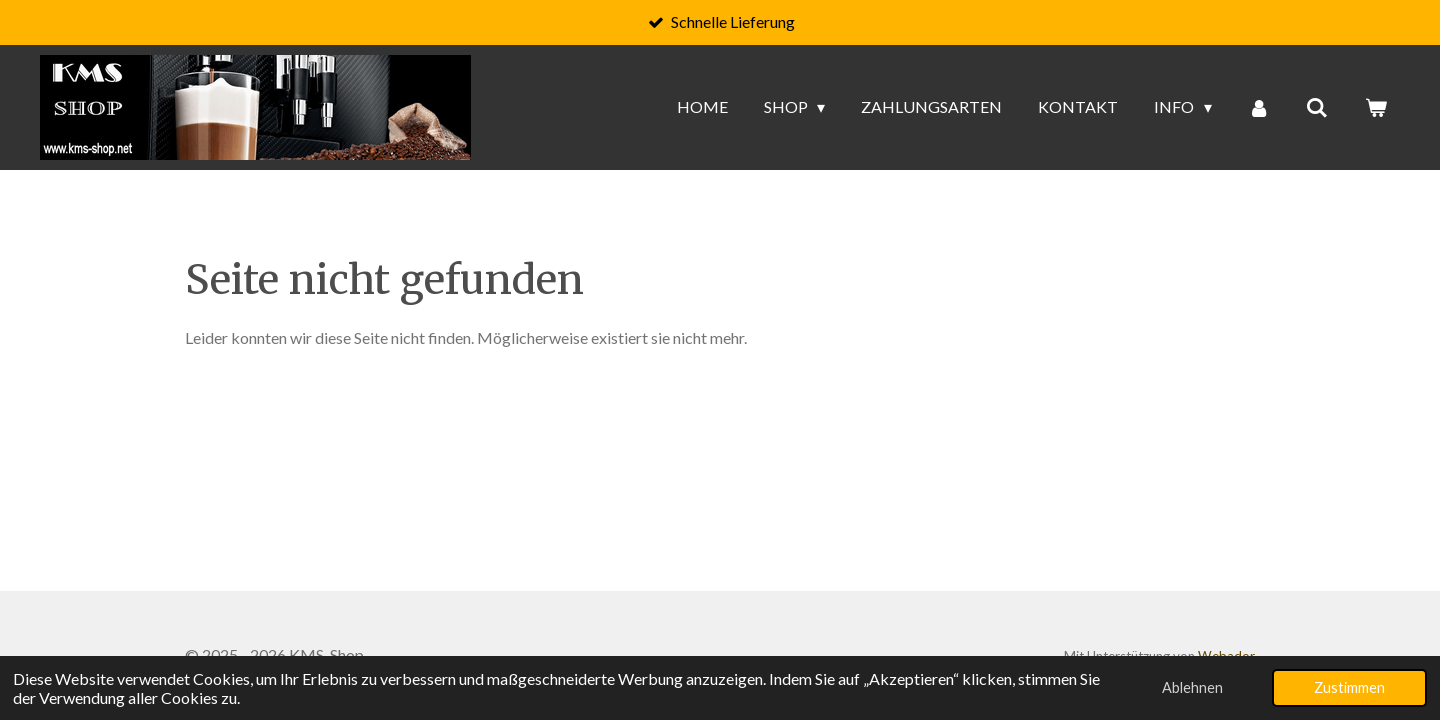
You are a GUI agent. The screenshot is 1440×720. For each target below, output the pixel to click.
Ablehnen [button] (1192, 687)
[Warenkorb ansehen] (1376, 107)
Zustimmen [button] (1349, 687)
